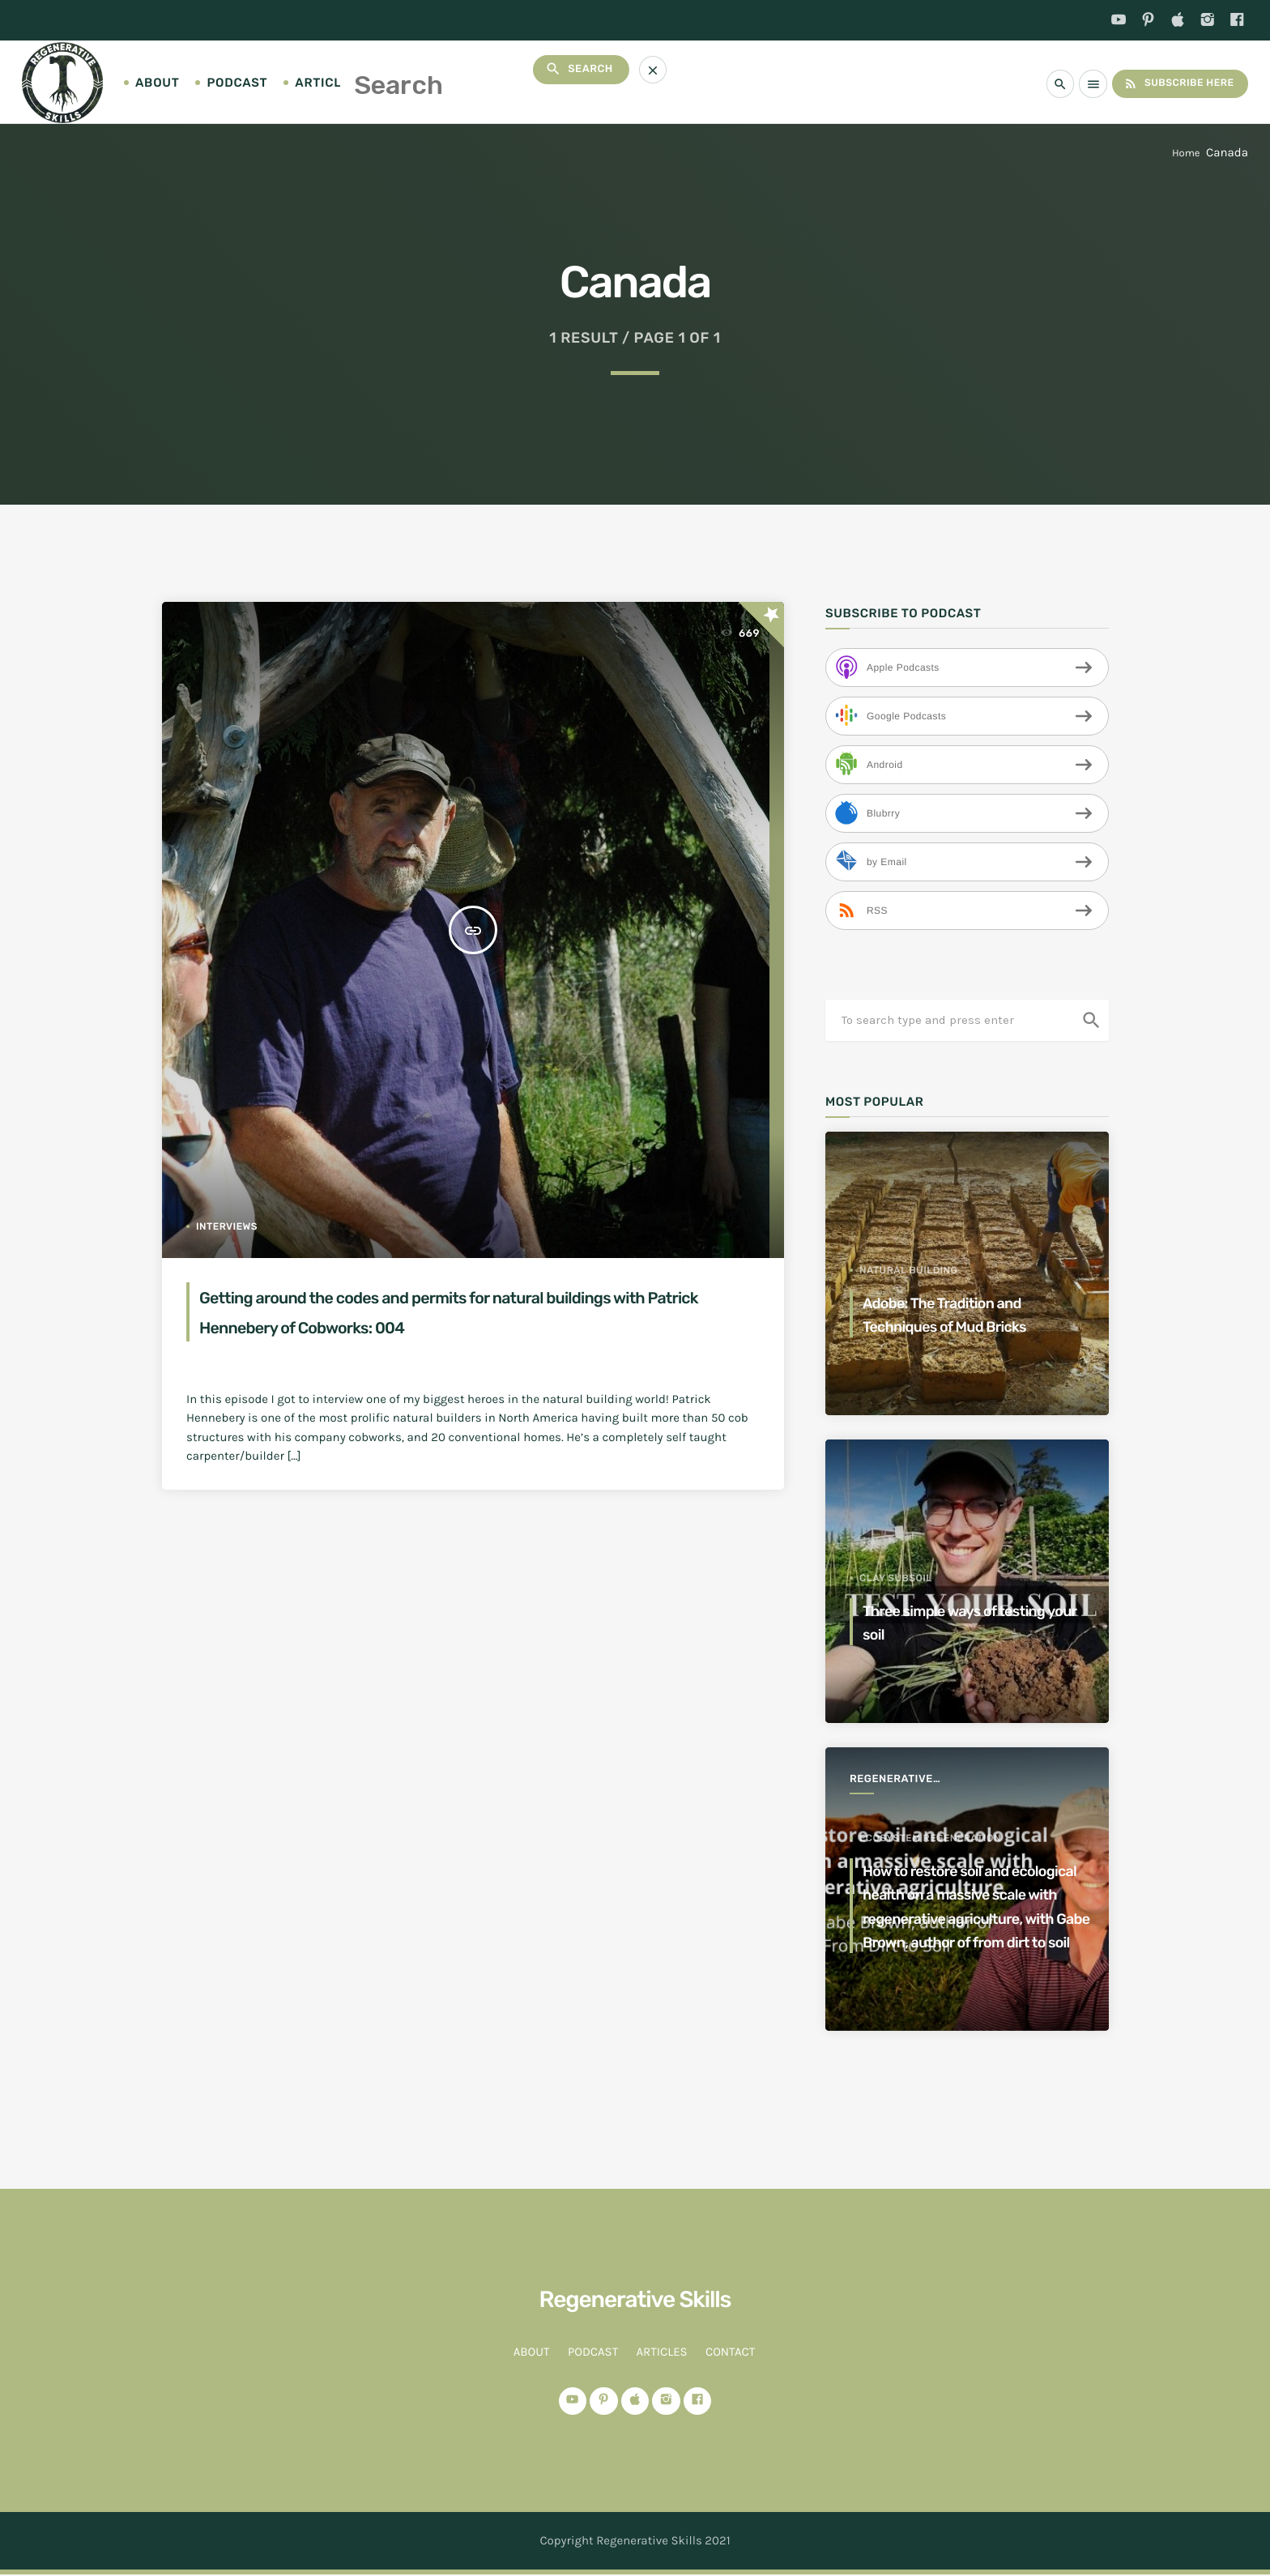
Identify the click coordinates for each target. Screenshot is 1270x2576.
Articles (326, 82)
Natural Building (908, 1270)
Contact (415, 82)
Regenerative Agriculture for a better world (905, 1780)
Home (1186, 153)
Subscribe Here (1173, 83)
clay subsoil (895, 1578)
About (157, 82)
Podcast (237, 82)
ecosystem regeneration (930, 1791)
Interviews (227, 1226)
